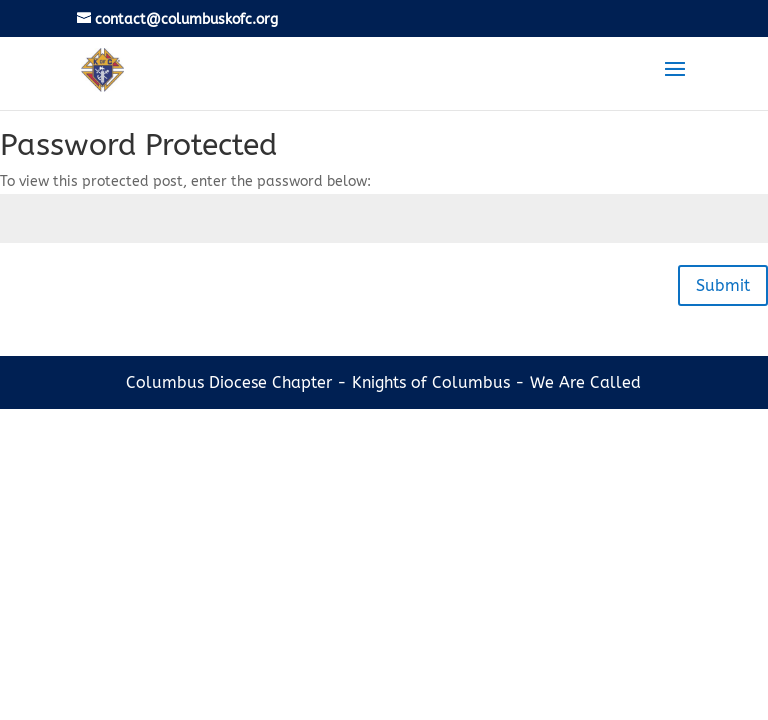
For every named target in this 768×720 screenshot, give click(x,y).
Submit (723, 285)
